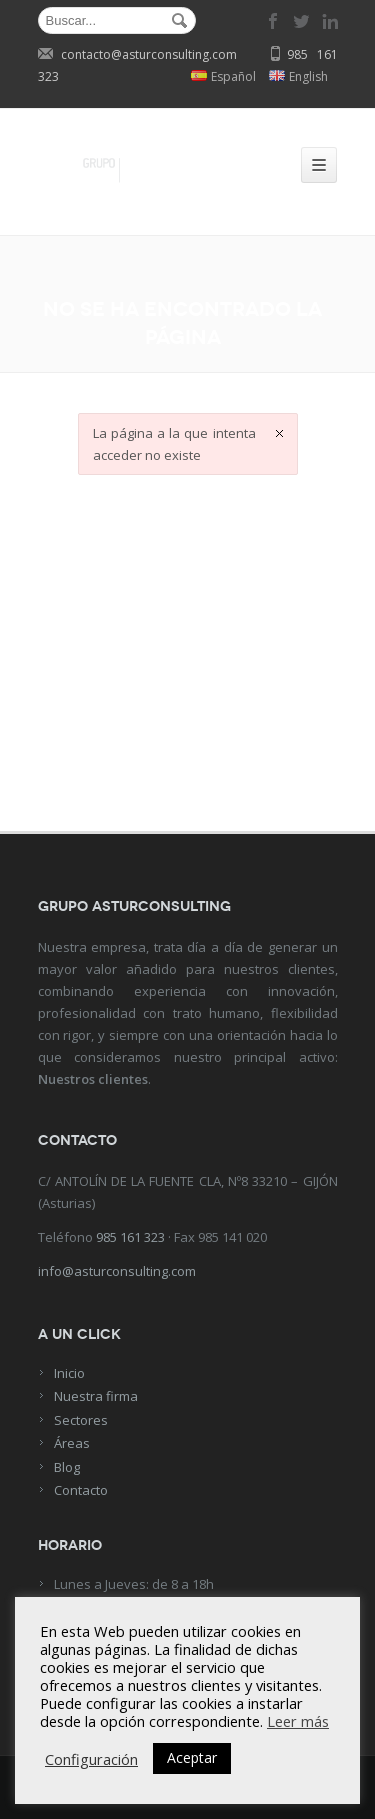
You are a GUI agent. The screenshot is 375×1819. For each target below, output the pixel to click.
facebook (274, 21)
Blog (67, 1467)
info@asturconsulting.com (117, 1271)
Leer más (298, 1721)
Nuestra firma (96, 1396)
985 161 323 (130, 1237)
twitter (302, 21)
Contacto (81, 1490)
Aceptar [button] (192, 1757)
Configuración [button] (91, 1759)
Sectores (81, 1420)
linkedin (330, 21)
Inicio (69, 1373)
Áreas (72, 1443)
